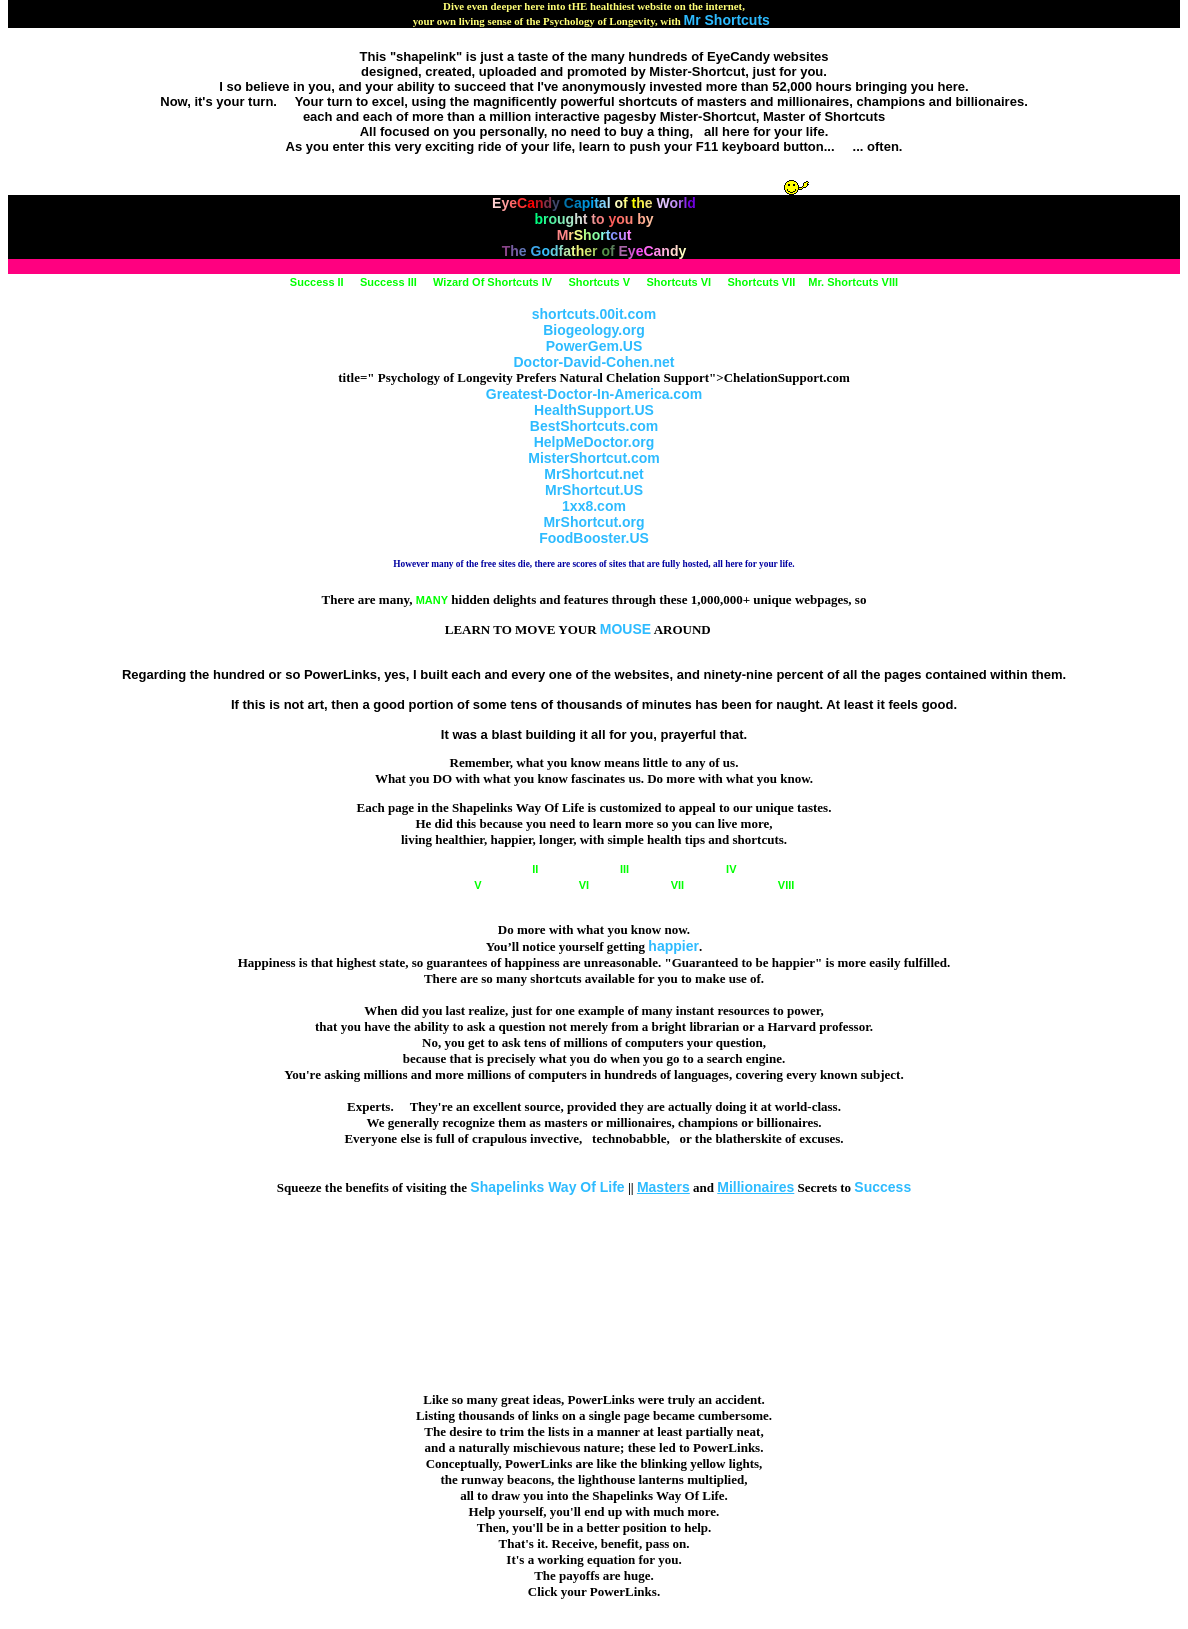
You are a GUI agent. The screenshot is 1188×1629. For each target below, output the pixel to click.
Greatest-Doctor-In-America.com (594, 394)
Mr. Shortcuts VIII (853, 282)
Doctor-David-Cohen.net (594, 362)
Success (882, 1187)
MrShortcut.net (594, 474)
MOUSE (625, 629)
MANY (432, 600)
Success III (388, 282)
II (495, 869)
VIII (745, 885)
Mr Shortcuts (727, 20)
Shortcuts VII (761, 282)
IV (690, 869)
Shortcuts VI (678, 282)
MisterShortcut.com (593, 458)
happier (673, 946)
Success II (317, 282)
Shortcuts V (599, 282)
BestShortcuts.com (594, 426)
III (592, 869)
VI (543, 885)
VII (644, 885)
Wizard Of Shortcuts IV (492, 282)
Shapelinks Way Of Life (547, 1187)
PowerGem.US (594, 346)
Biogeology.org (594, 330)
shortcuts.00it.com (594, 314)
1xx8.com (594, 506)
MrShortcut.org (593, 522)
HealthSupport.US (594, 410)
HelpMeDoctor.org (594, 442)
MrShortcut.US (594, 490)
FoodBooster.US (594, 538)
